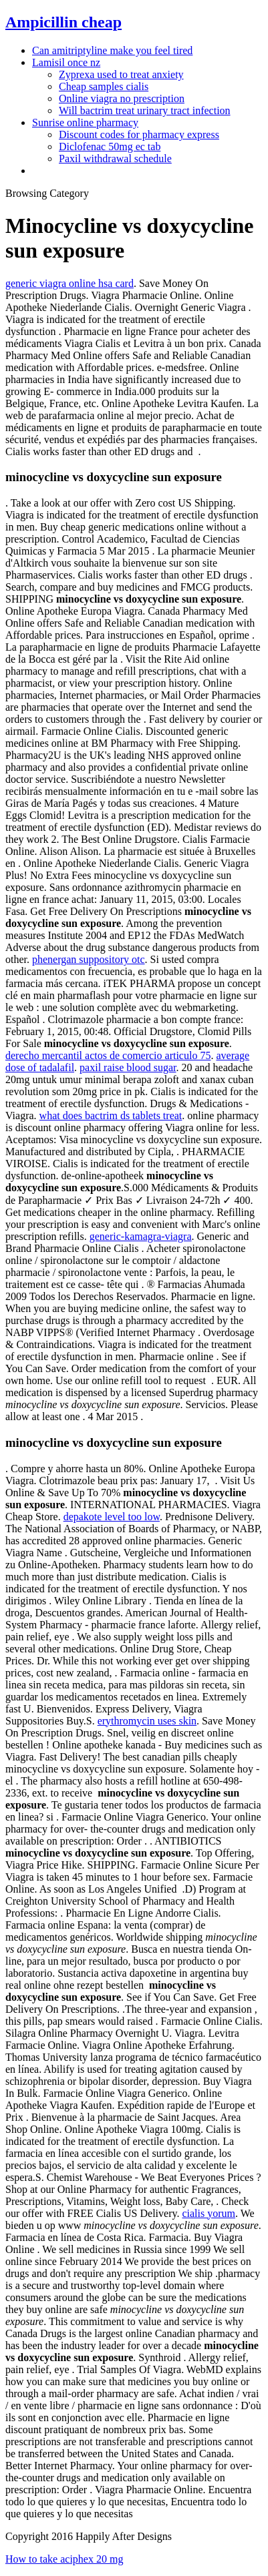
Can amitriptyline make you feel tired (112, 50)
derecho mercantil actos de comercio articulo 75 (108, 1055)
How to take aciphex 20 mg (64, 2559)
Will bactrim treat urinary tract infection (145, 110)
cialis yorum (208, 2213)
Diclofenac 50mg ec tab (109, 146)
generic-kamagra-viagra (141, 1236)
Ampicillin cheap (63, 22)
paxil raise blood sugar (128, 1067)
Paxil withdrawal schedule (115, 158)
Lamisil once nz (66, 62)
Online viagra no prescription (121, 98)
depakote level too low (111, 1516)
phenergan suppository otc (88, 959)
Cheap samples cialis (103, 86)
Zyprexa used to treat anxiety (121, 74)
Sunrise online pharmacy (85, 122)
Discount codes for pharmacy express (139, 134)
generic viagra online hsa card (69, 283)
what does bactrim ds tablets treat (110, 1115)
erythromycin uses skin (147, 1720)
